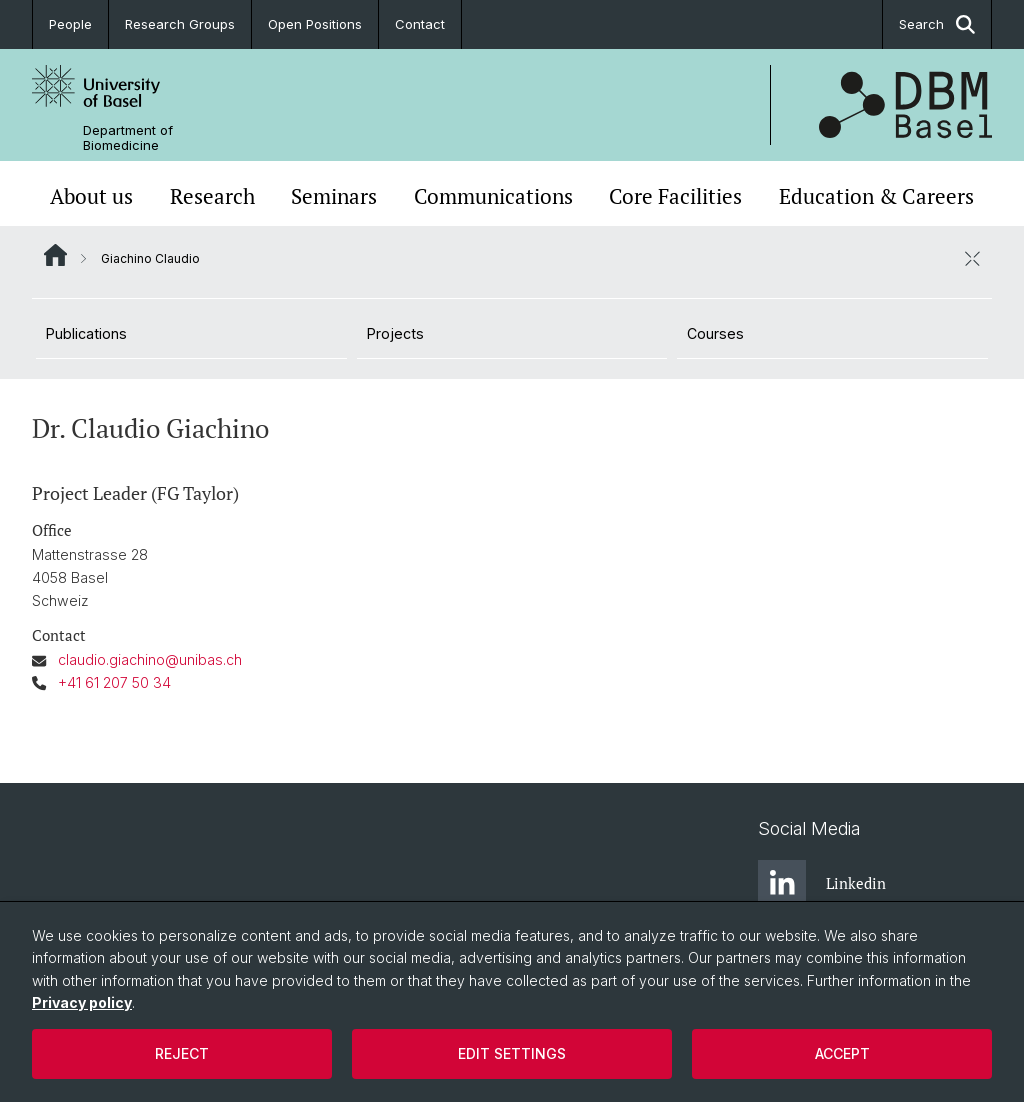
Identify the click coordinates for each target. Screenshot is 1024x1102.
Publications (86, 333)
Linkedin (822, 884)
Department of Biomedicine (128, 138)
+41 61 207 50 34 (114, 682)
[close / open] (972, 258)
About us (91, 196)
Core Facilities (675, 196)
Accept (842, 1053)
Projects (395, 333)
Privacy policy (82, 1002)
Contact (420, 24)
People (70, 24)
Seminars (334, 196)
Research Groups (180, 24)
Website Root (55, 255)
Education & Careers (876, 196)
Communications (493, 196)
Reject (182, 1053)
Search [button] (937, 24)
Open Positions (315, 24)
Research (212, 196)
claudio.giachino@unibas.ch (150, 659)
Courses (715, 333)
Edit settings (512, 1053)
